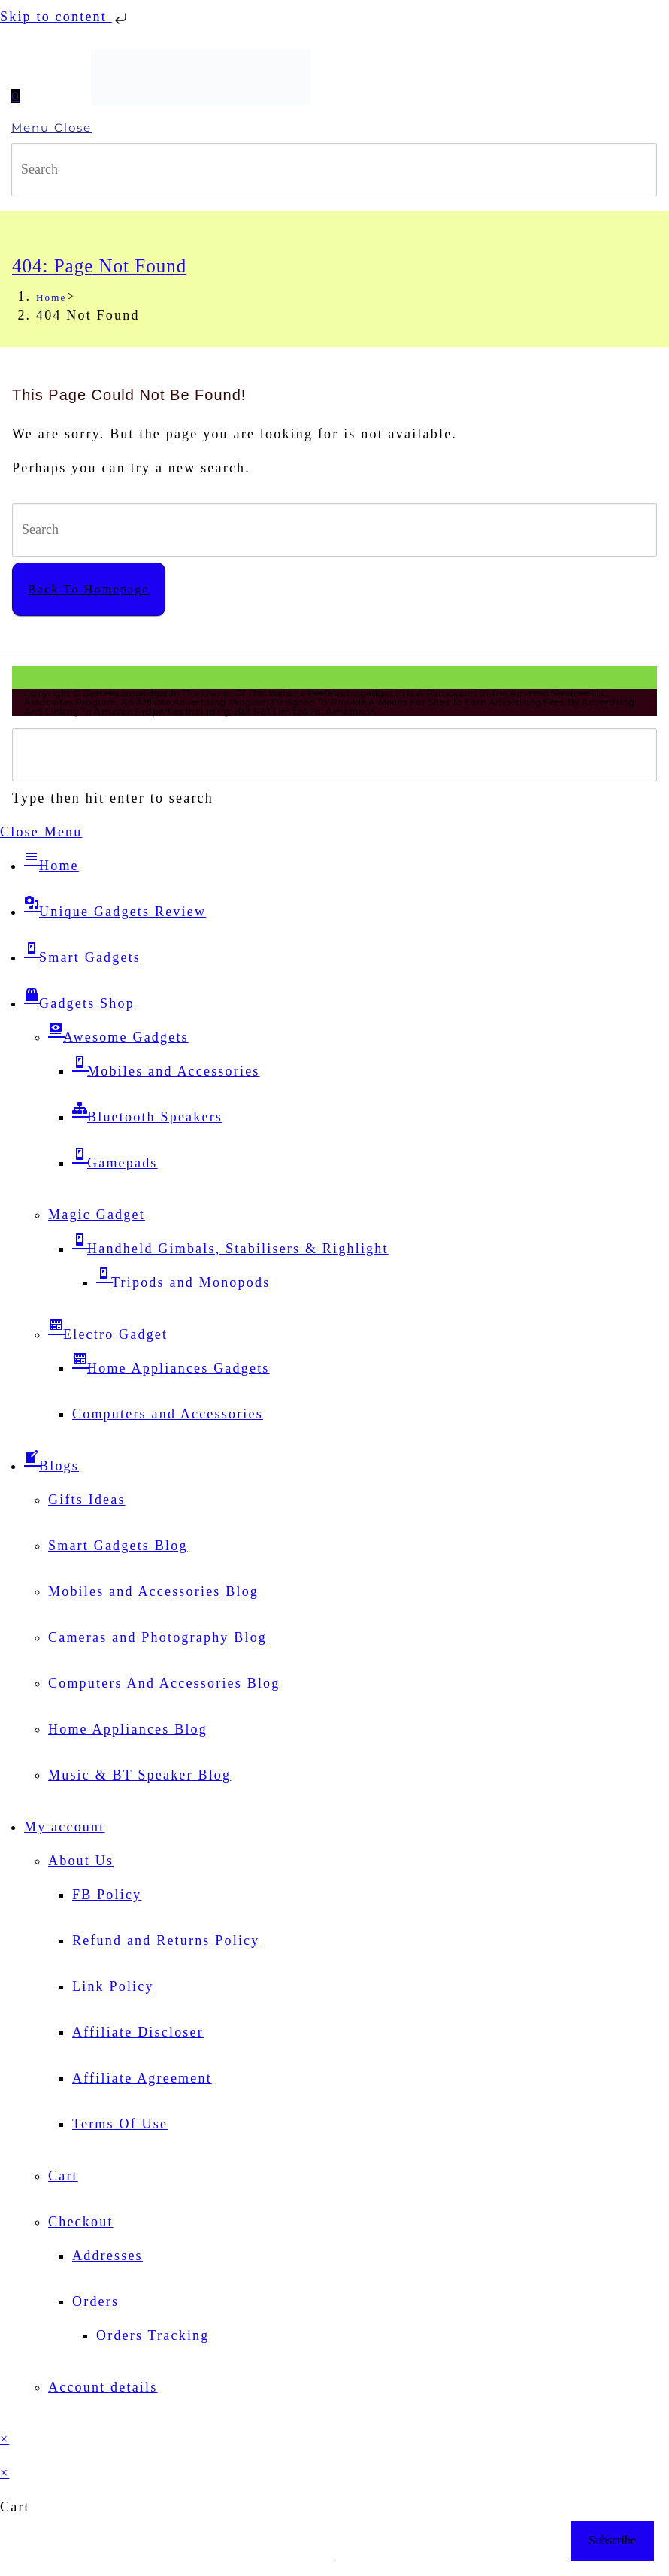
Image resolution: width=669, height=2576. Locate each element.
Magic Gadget (96, 1214)
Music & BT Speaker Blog (139, 1775)
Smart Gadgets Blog (118, 1545)
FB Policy (106, 1894)
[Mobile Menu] (334, 128)
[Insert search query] (334, 169)
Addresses (107, 2255)
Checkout (81, 2221)
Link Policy (113, 1986)
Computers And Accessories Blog (164, 1683)
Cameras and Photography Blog (157, 1637)
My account (64, 1826)
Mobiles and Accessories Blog (153, 1591)
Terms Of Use (120, 2123)
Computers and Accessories (167, 1414)
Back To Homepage (89, 589)
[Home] (51, 297)
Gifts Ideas (87, 1499)
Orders (95, 2301)
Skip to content (65, 16)
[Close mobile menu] (41, 831)
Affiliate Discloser (138, 2032)
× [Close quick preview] (4, 2439)
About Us (81, 1860)
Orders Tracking (153, 2335)
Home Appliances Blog (127, 1729)
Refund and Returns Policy (165, 1940)
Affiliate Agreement (142, 2078)
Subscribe (612, 2540)
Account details (102, 2387)
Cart (63, 2175)
